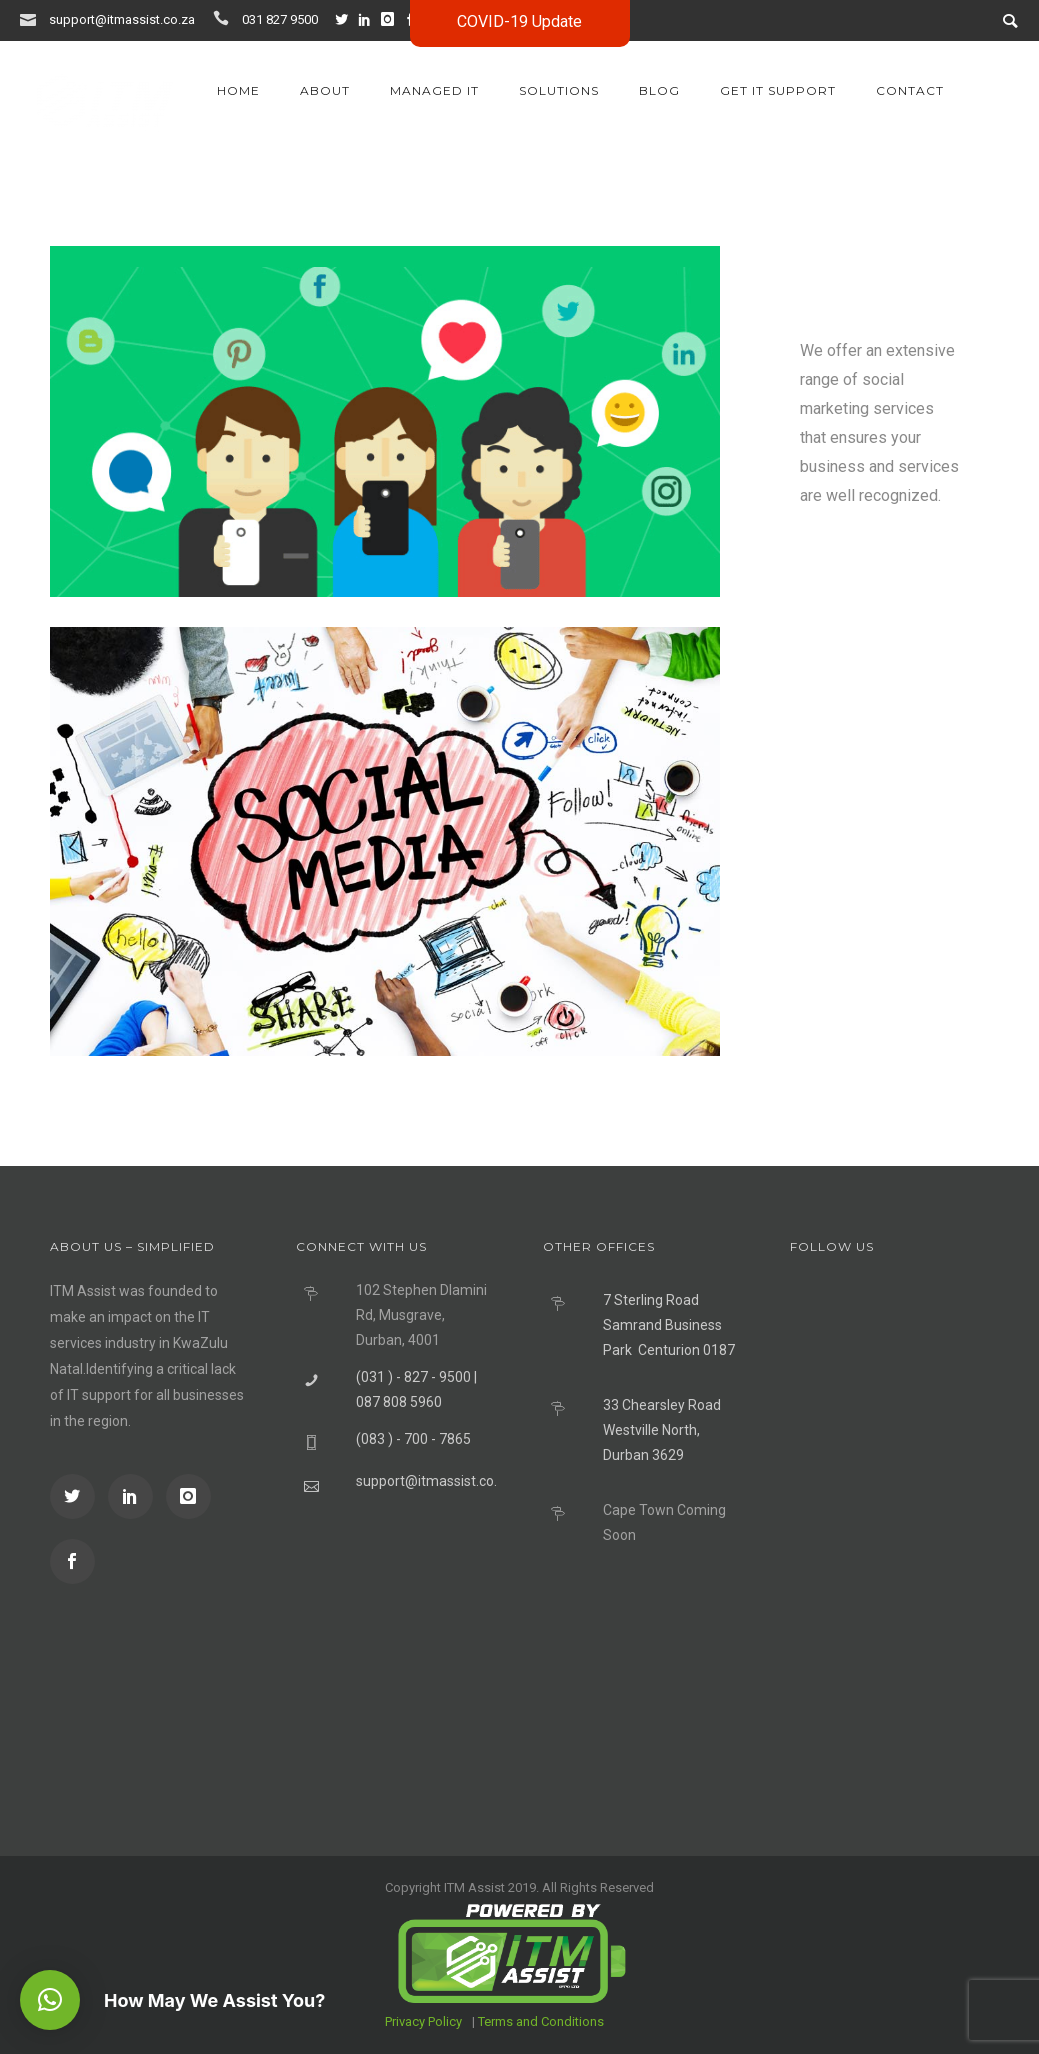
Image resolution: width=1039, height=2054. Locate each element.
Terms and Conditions (541, 2021)
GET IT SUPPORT (778, 90)
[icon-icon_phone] (226, 18)
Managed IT (434, 90)
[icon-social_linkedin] (369, 19)
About (325, 90)
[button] (50, 2000)
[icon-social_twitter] (346, 19)
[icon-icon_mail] (33, 18)
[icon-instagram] (392, 19)
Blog (659, 90)
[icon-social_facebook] (72, 1561)
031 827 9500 (280, 19)
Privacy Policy (423, 2021)
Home (238, 90)
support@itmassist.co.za (122, 19)
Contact (910, 90)
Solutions (559, 90)
